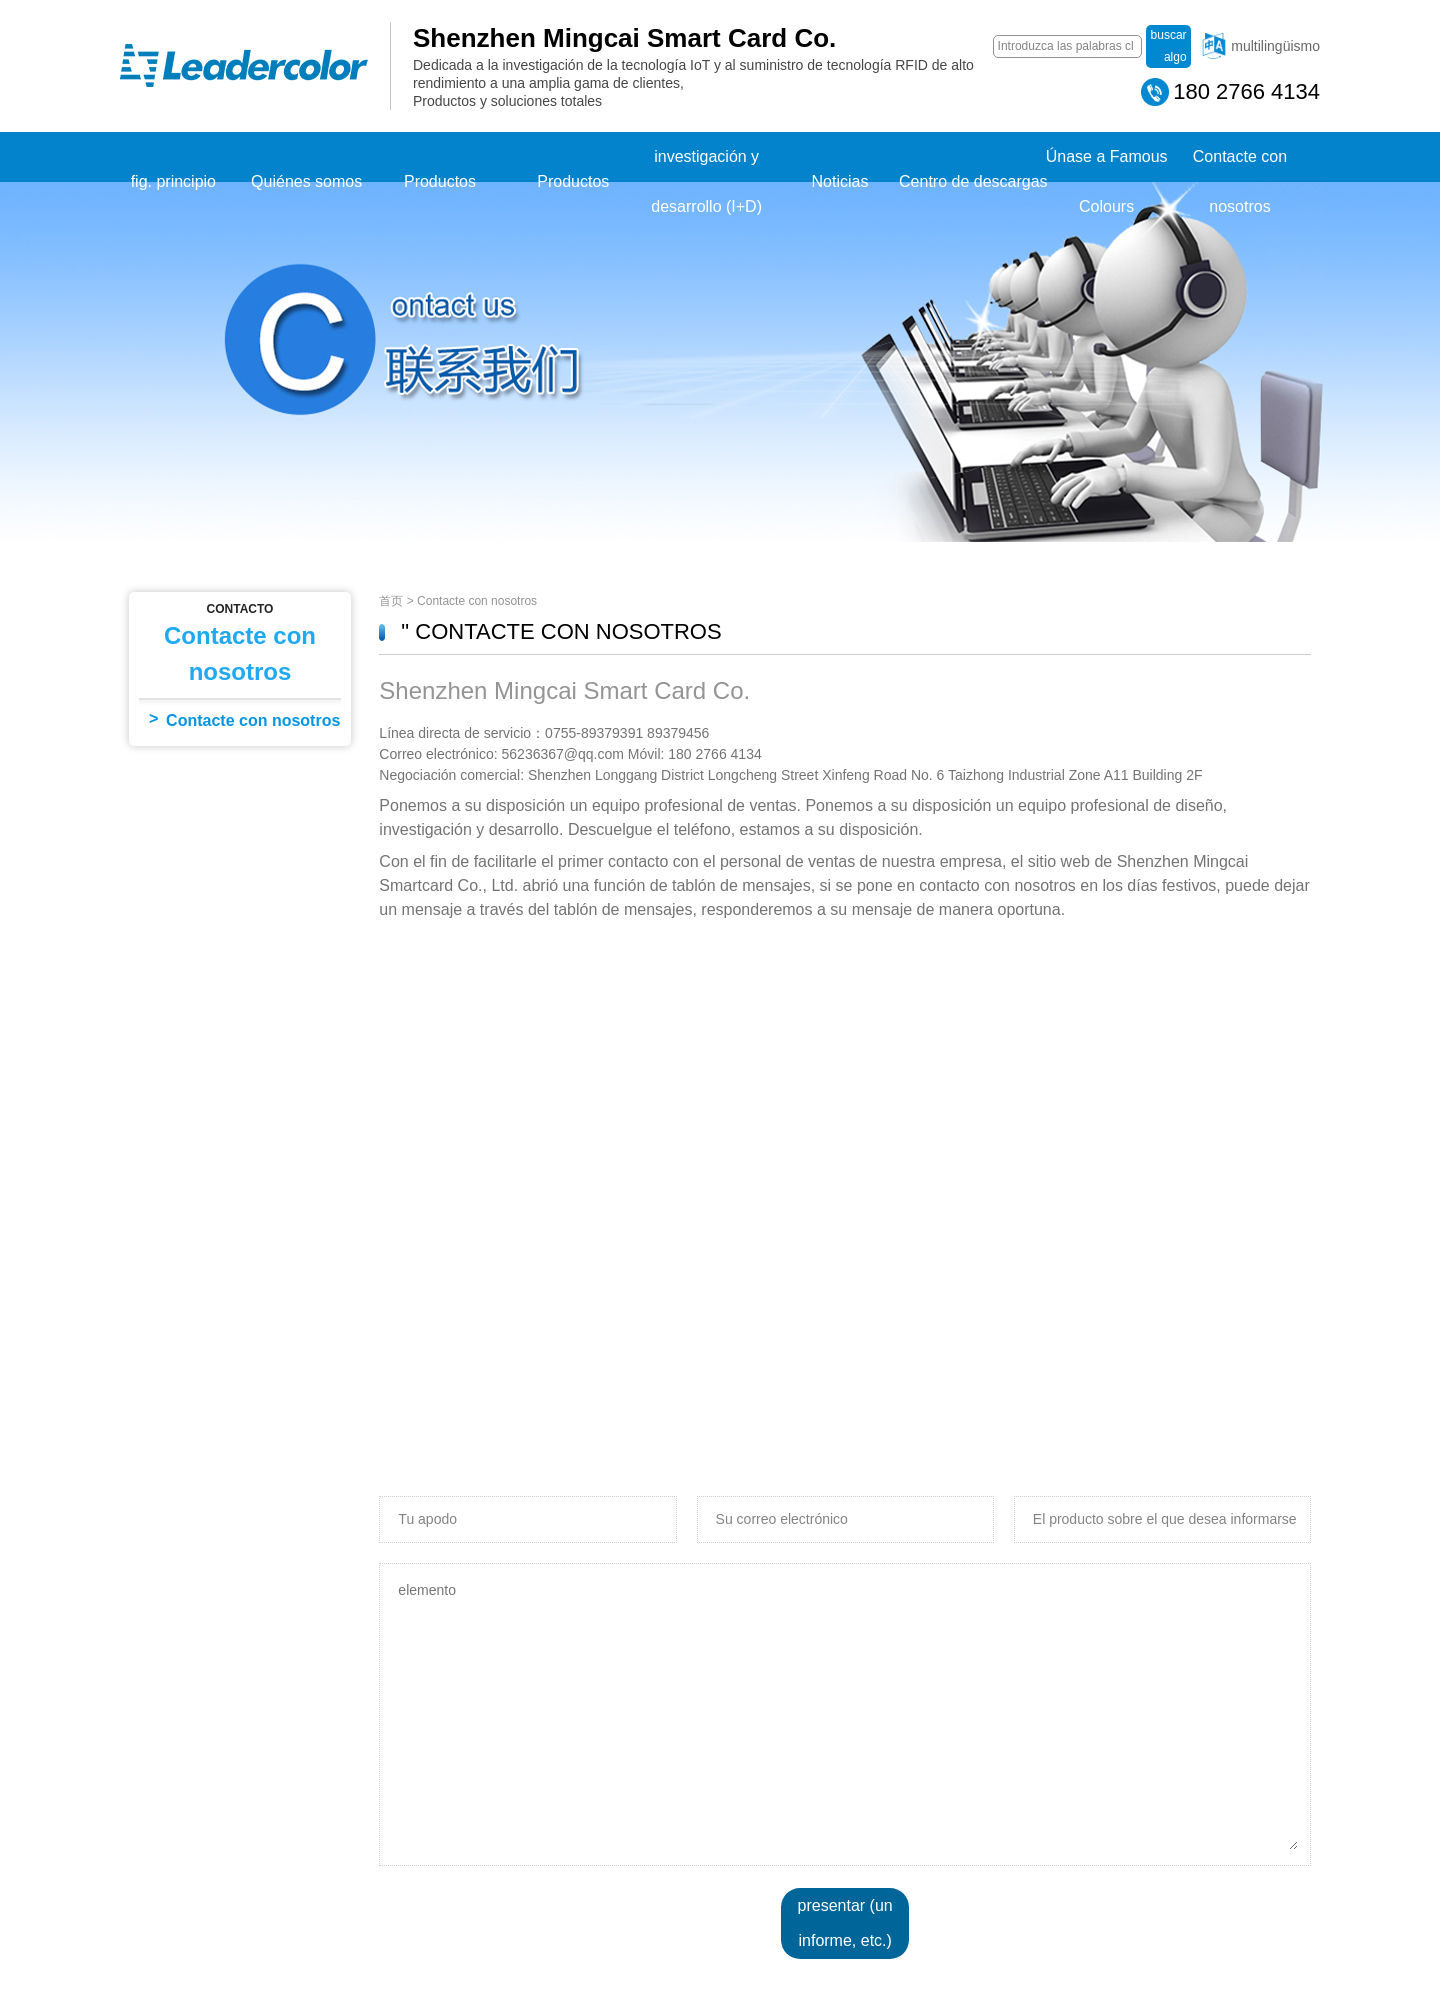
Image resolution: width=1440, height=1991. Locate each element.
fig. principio (173, 181)
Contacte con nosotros (1240, 181)
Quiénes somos (306, 181)
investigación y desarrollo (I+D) (706, 181)
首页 (391, 601)
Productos (440, 181)
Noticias (840, 181)
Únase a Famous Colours (1107, 181)
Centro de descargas (973, 181)
